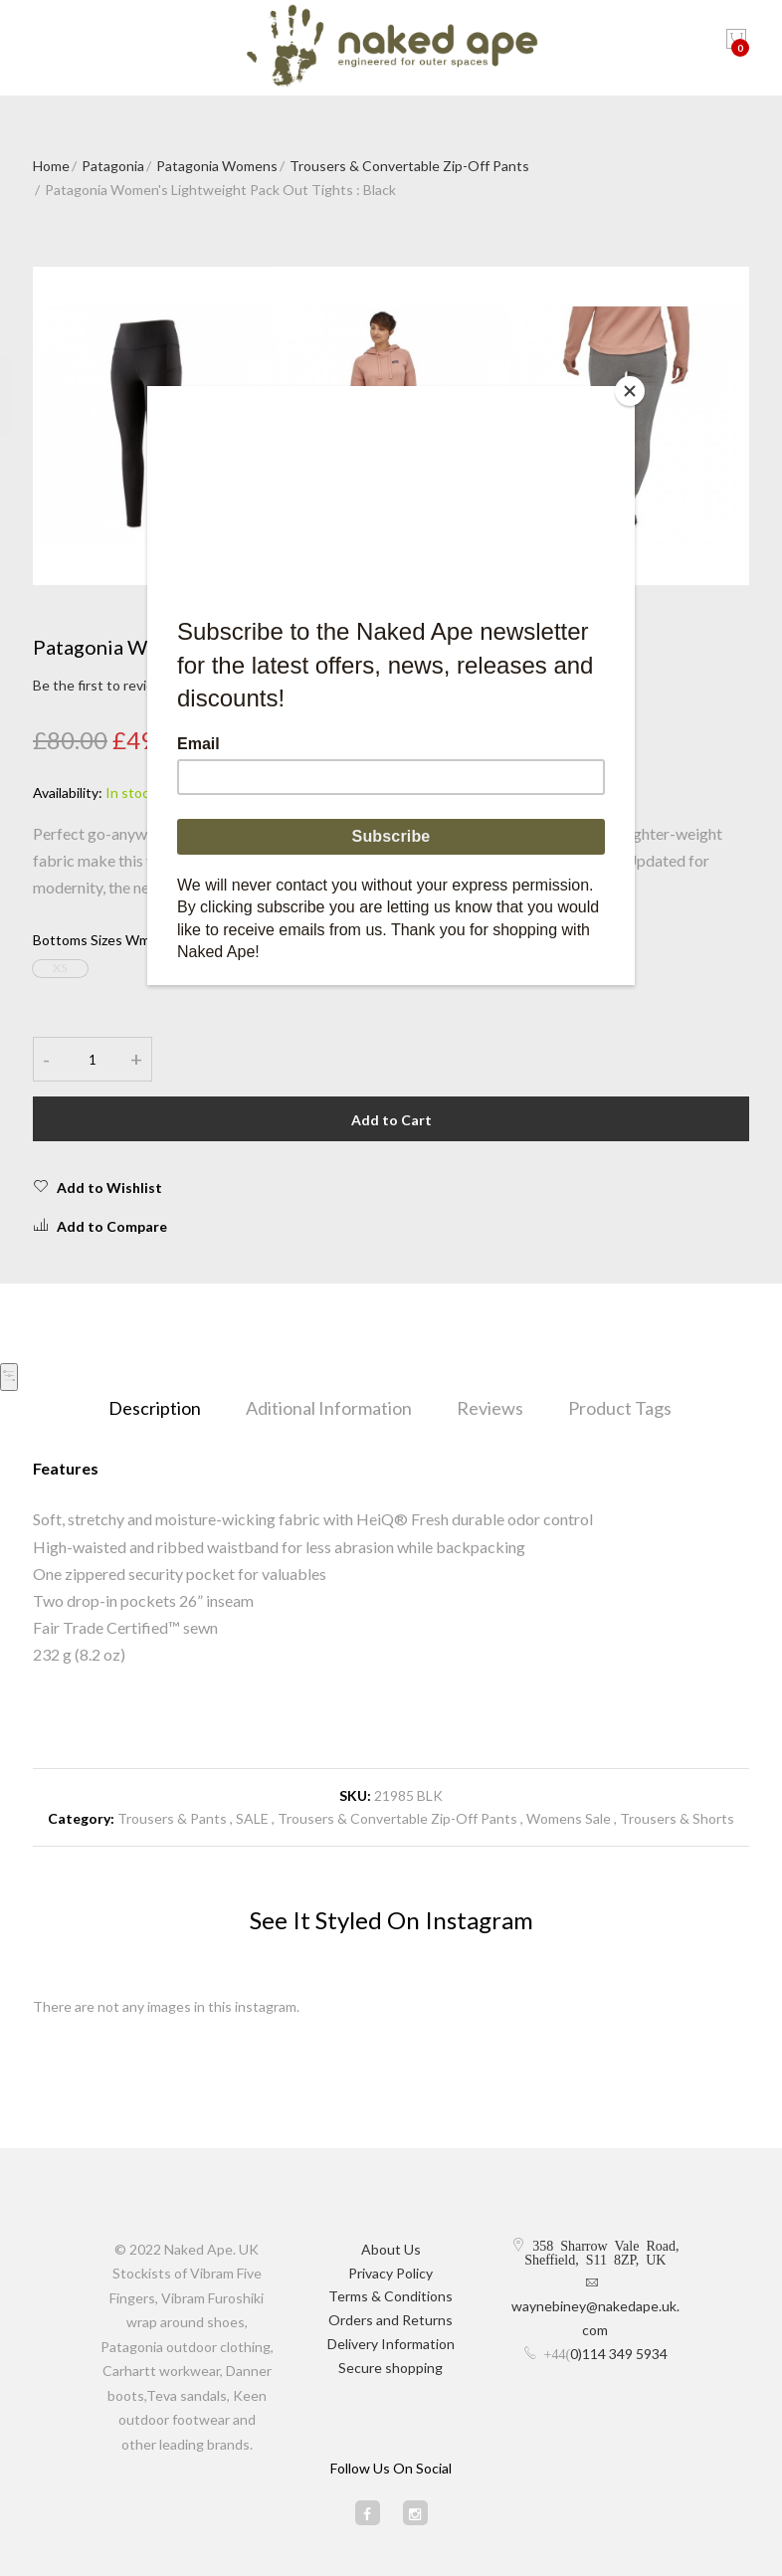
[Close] (630, 391)
